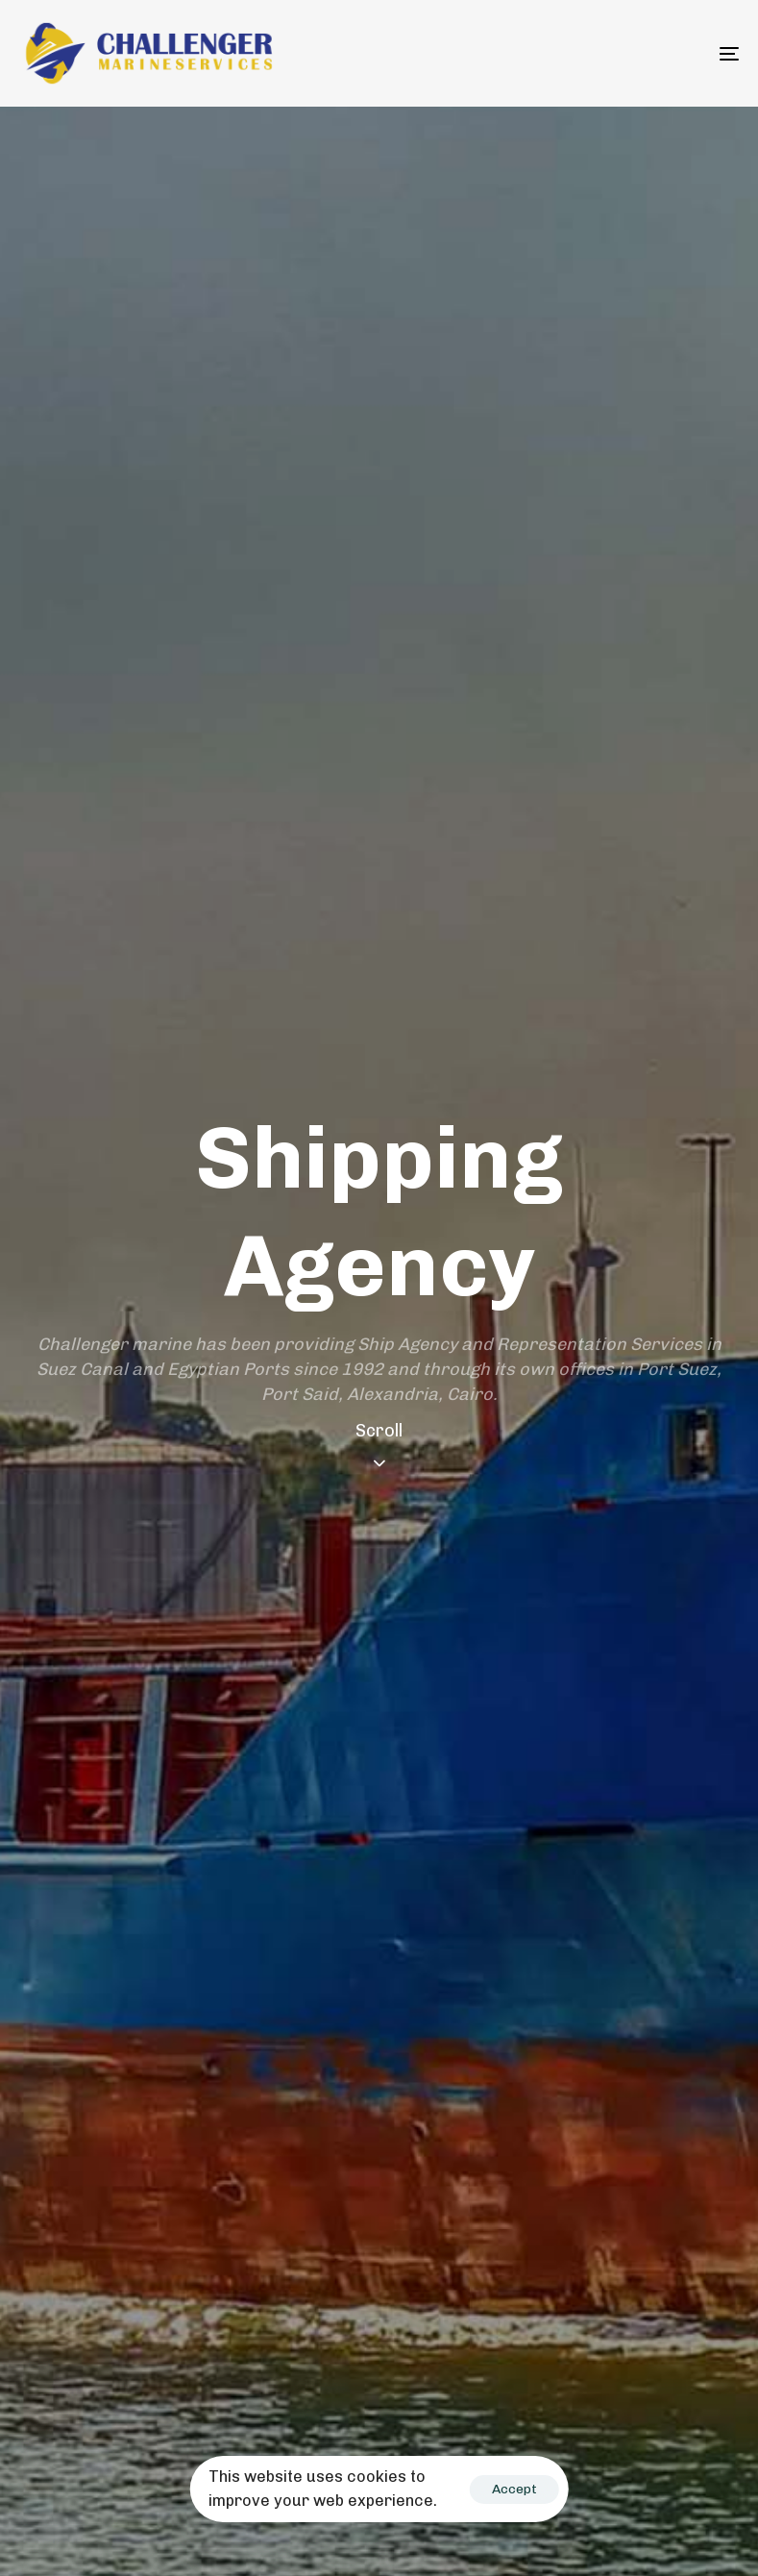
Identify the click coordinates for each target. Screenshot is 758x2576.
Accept (514, 2489)
